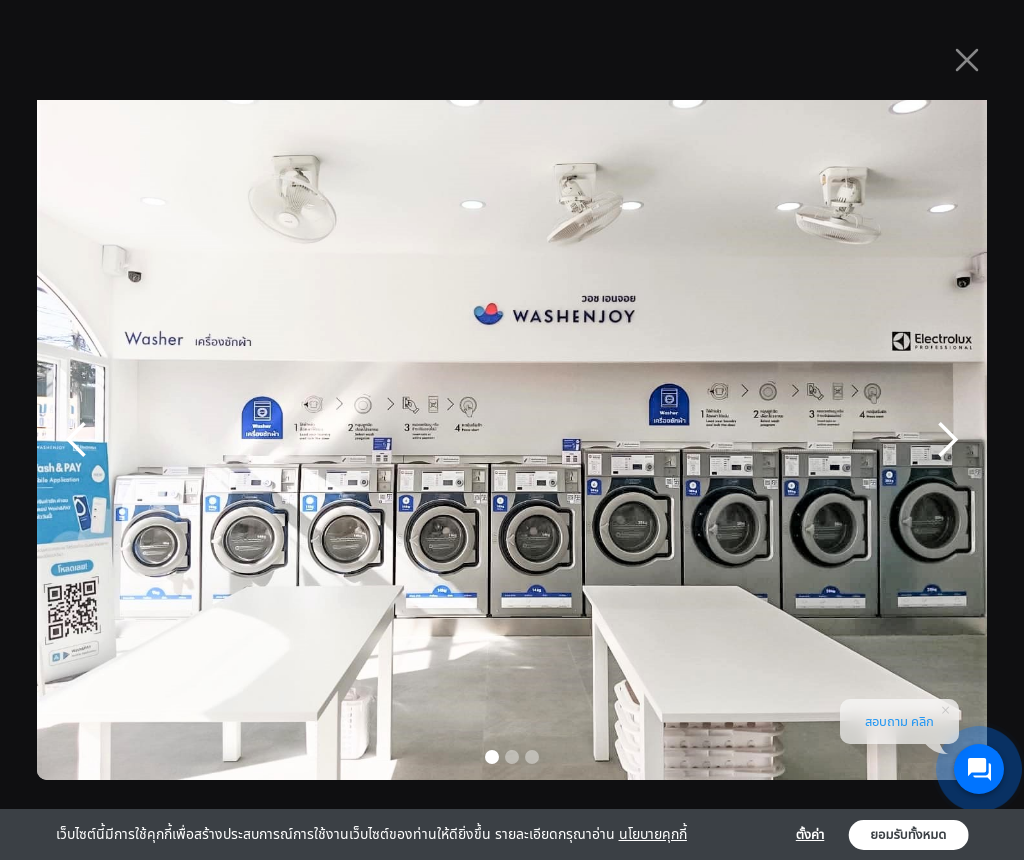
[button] (77, 440)
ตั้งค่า (810, 835)
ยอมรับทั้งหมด (908, 835)
